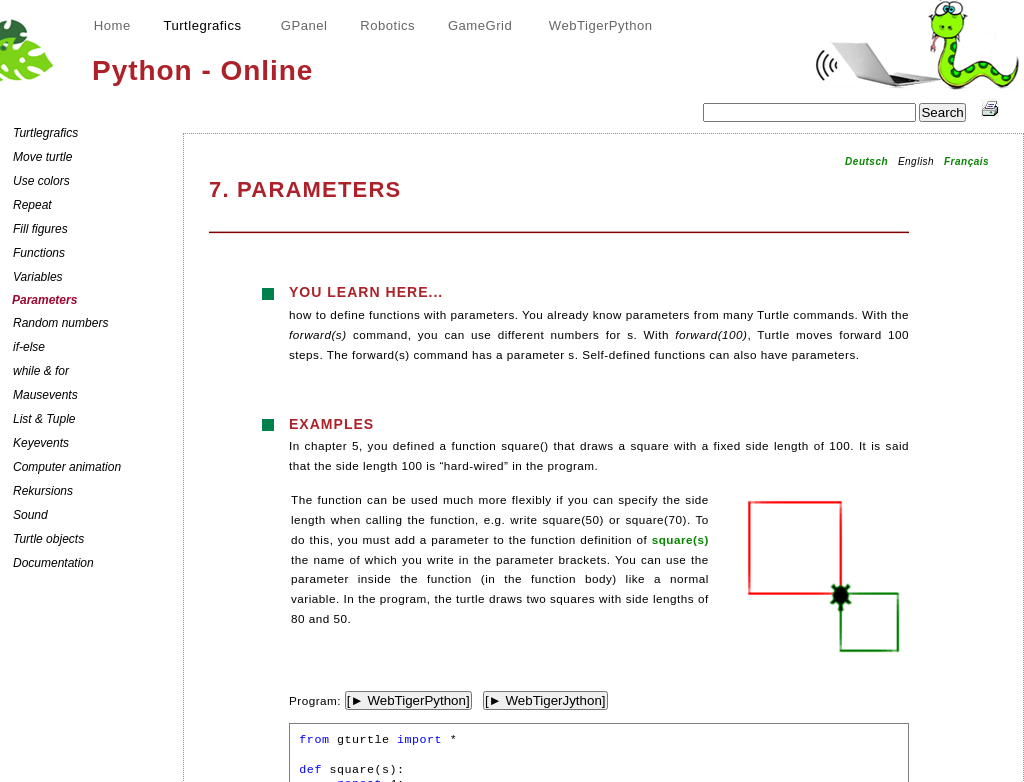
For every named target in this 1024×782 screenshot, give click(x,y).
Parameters (44, 300)
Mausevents (45, 395)
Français (966, 161)
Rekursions (43, 491)
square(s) (680, 539)
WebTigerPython (601, 25)
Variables (38, 277)
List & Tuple (44, 419)
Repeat (32, 205)
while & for (41, 371)
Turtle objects (48, 539)
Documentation (53, 563)
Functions (39, 253)
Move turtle (42, 157)
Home (112, 25)
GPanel (304, 25)
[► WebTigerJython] (545, 700)
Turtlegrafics (45, 133)
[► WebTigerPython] (408, 700)
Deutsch (866, 161)
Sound (30, 515)
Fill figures (40, 229)
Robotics (387, 25)
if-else (29, 347)
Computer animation (67, 467)
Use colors (41, 181)
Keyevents (41, 443)
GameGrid (480, 25)
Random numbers (60, 323)
